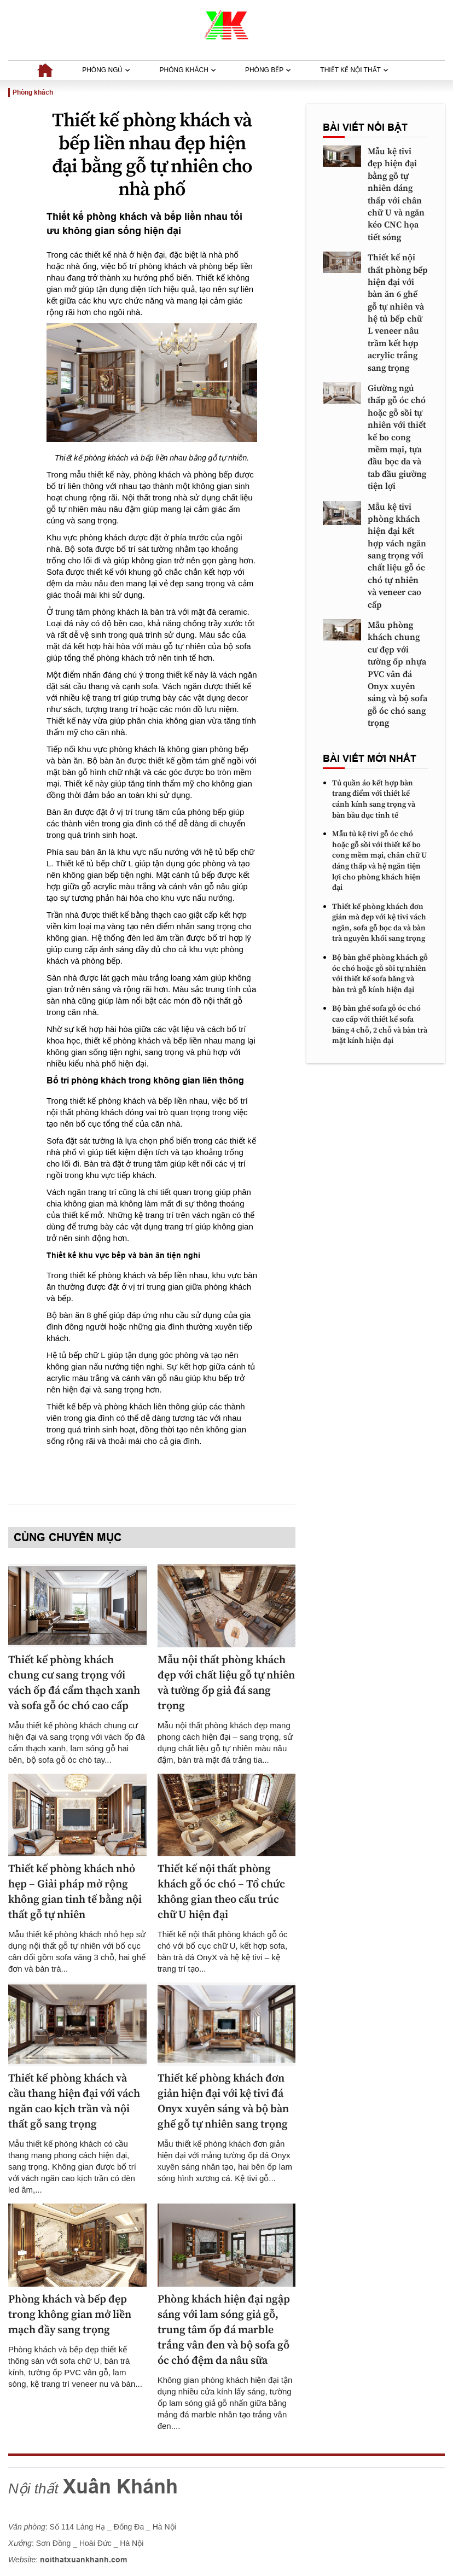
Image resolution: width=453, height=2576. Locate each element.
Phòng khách (188, 70)
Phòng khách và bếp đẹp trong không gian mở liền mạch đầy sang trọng (69, 2315)
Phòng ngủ (106, 70)
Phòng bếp (268, 70)
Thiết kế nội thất (354, 70)
